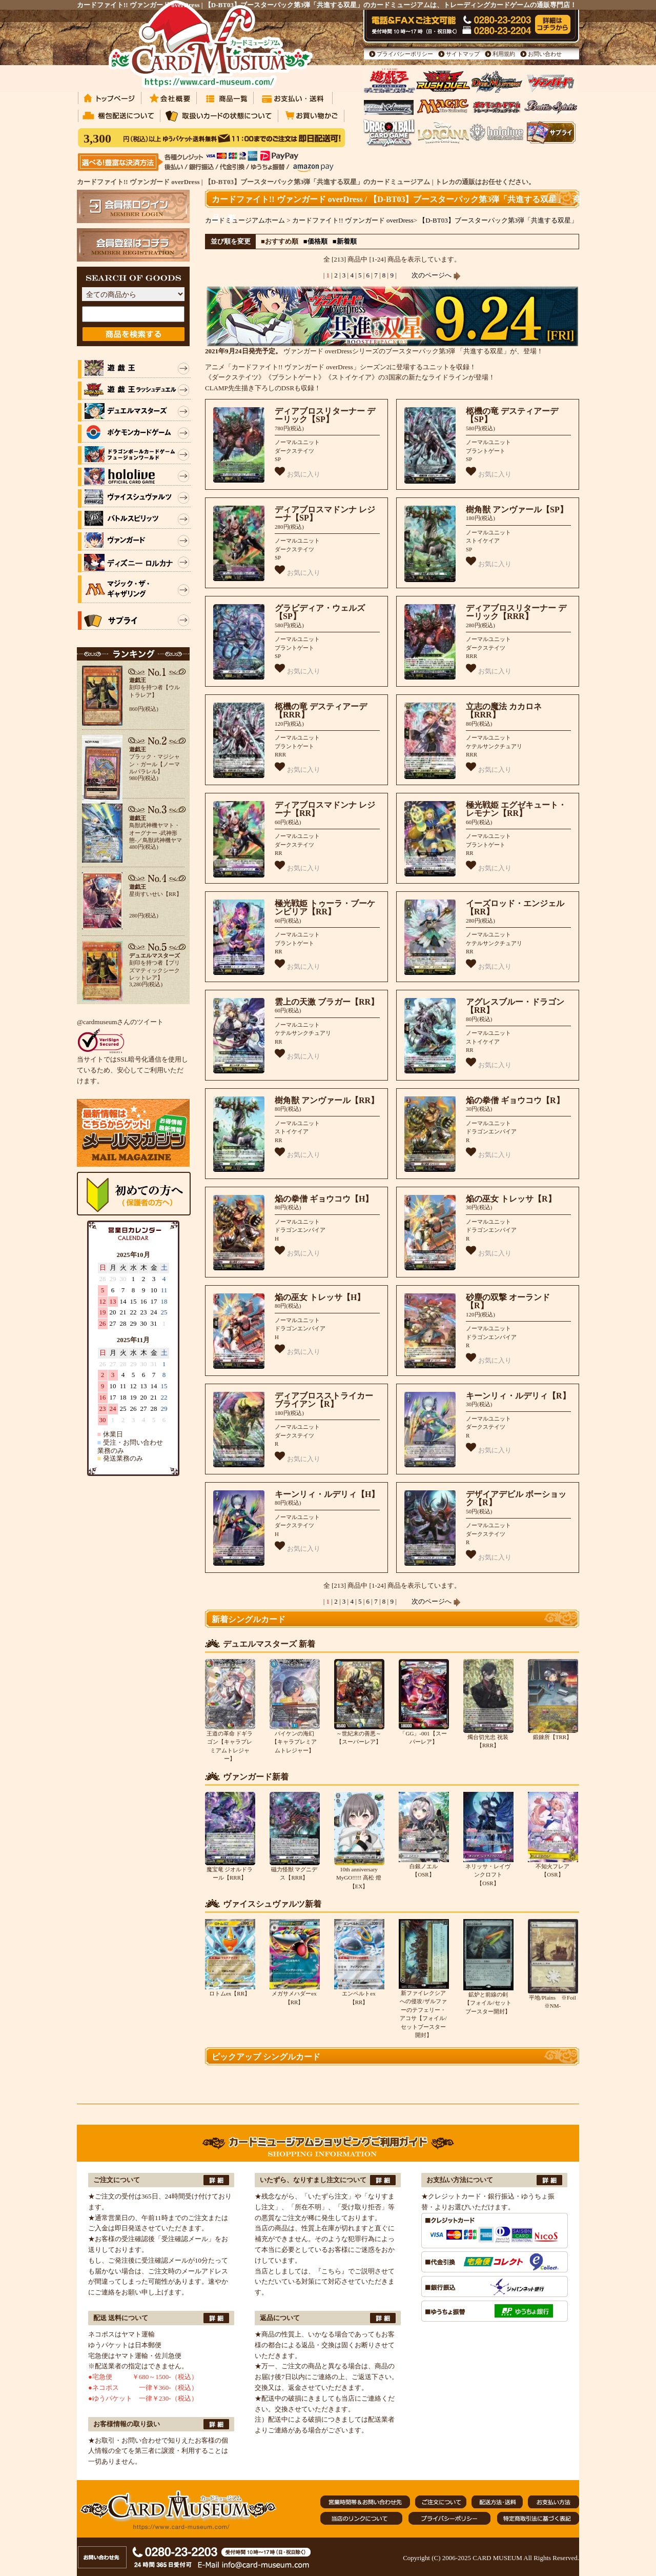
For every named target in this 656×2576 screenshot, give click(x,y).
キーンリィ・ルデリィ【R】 (518, 1395)
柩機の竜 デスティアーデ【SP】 (512, 415)
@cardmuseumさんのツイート (120, 1022)
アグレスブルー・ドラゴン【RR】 (515, 1006)
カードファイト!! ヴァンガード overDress (353, 220)
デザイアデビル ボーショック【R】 (516, 1498)
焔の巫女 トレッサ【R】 (511, 1198)
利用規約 (504, 54)
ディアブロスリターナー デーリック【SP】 (325, 415)
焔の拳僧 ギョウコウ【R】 (515, 1100)
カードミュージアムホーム (245, 220)
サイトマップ (463, 54)
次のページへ (436, 275)
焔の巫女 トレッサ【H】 (320, 1297)
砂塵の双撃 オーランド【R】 (508, 1301)
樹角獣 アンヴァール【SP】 (517, 509)
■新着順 (345, 241)
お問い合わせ (545, 54)
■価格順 (315, 241)
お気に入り (297, 472)
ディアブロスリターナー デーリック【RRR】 (516, 612)
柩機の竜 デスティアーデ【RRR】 (321, 711)
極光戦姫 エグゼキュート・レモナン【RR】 (516, 809)
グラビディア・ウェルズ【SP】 (320, 612)
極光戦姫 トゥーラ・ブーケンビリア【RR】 (325, 907)
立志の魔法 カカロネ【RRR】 (504, 711)
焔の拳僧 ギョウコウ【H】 (324, 1198)
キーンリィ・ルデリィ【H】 (327, 1494)
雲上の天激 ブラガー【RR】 (327, 1001)
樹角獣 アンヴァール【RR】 (327, 1100)
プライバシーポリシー (405, 54)
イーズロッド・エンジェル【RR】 (515, 907)
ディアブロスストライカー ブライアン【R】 (324, 1400)
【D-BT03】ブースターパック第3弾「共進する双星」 (498, 220)
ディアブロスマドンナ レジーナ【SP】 (325, 514)
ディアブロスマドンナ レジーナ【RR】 (325, 809)
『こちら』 (331, 2271)
